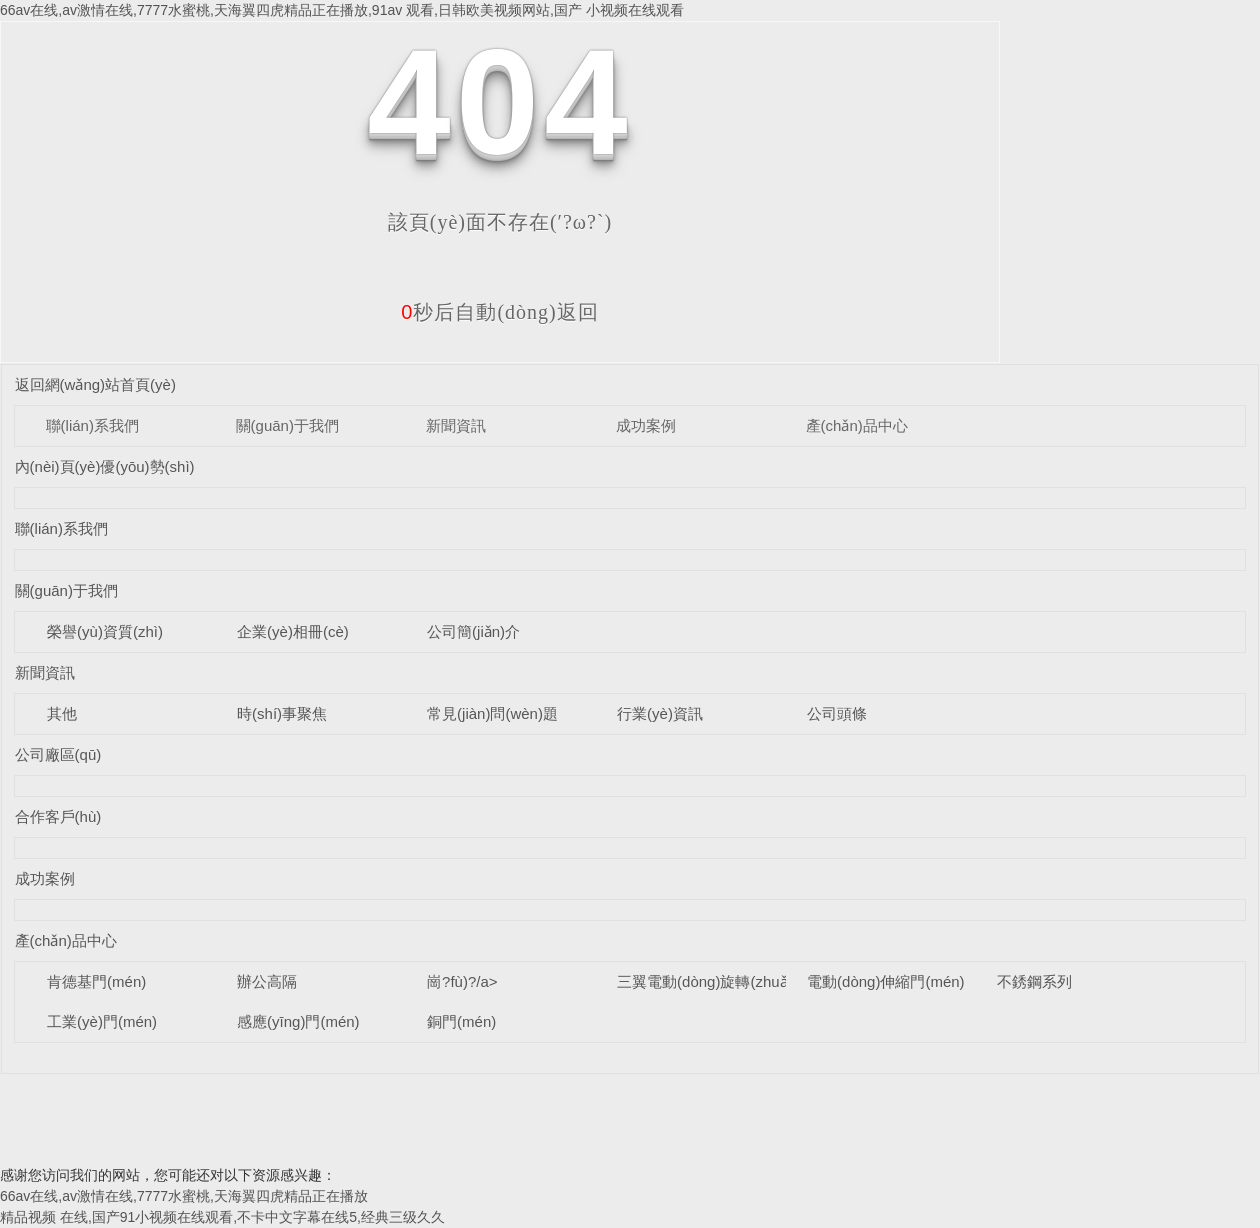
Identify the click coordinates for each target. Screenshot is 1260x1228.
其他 (62, 713)
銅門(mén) (461, 1021)
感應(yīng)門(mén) (298, 1021)
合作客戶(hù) (58, 816)
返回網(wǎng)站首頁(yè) (95, 384)
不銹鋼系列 (1034, 981)
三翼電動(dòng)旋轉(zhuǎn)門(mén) (736, 981)
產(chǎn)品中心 (857, 425)
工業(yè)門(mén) (102, 1021)
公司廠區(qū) (58, 754)
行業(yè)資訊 (660, 713)
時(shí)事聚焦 (282, 713)
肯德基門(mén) (96, 981)
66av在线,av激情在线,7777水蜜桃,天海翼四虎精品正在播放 (184, 1196)
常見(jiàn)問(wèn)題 (492, 713)
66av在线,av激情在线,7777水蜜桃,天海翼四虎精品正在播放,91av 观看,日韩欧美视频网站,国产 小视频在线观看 (342, 10)
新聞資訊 (456, 425)
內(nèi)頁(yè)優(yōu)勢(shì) (105, 466)
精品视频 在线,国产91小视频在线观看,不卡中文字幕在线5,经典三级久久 (222, 1217)
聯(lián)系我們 (92, 425)
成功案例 (646, 425)
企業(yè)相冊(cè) (293, 631)
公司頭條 (837, 713)
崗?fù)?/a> (462, 981)
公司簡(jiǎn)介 (473, 631)
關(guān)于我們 (287, 425)
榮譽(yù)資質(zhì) (105, 631)
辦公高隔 (267, 981)
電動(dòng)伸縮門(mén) (886, 981)
